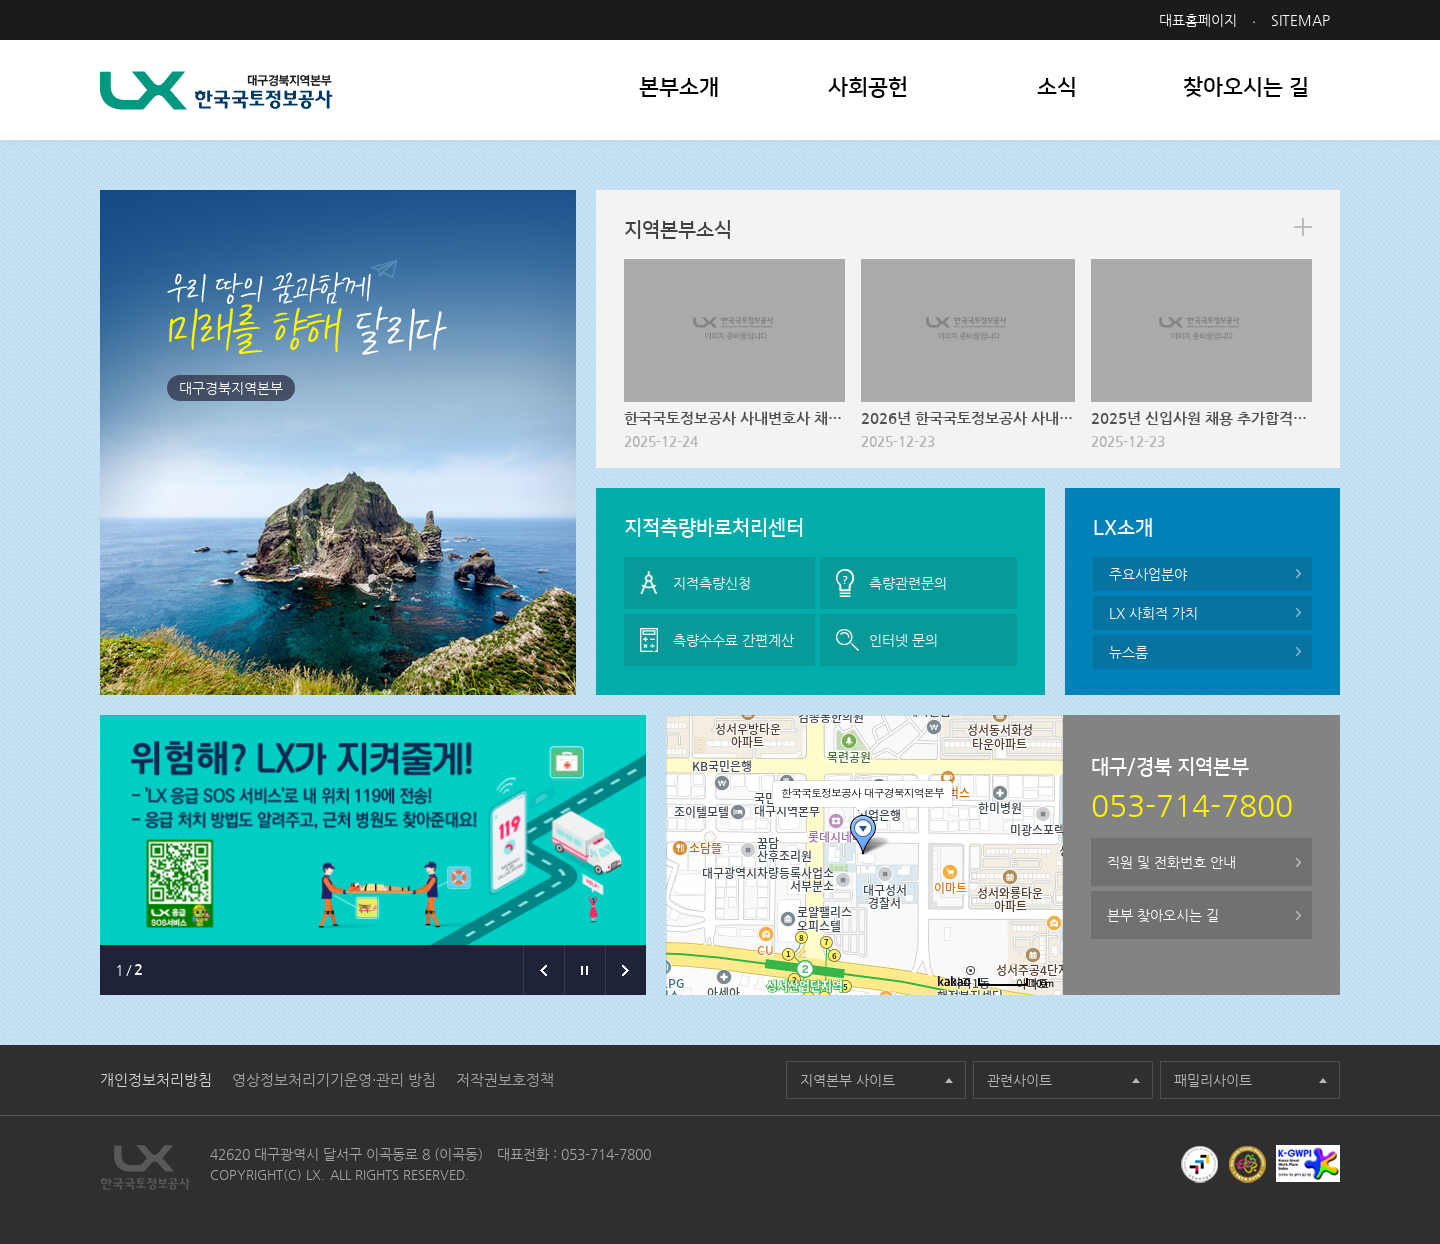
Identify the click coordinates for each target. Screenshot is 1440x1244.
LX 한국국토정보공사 (216, 90)
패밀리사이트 (1213, 1080)
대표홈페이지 (1198, 20)
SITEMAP (1300, 20)
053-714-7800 (606, 1154)
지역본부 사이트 (847, 1080)
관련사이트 (1019, 1080)
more (1303, 227)
